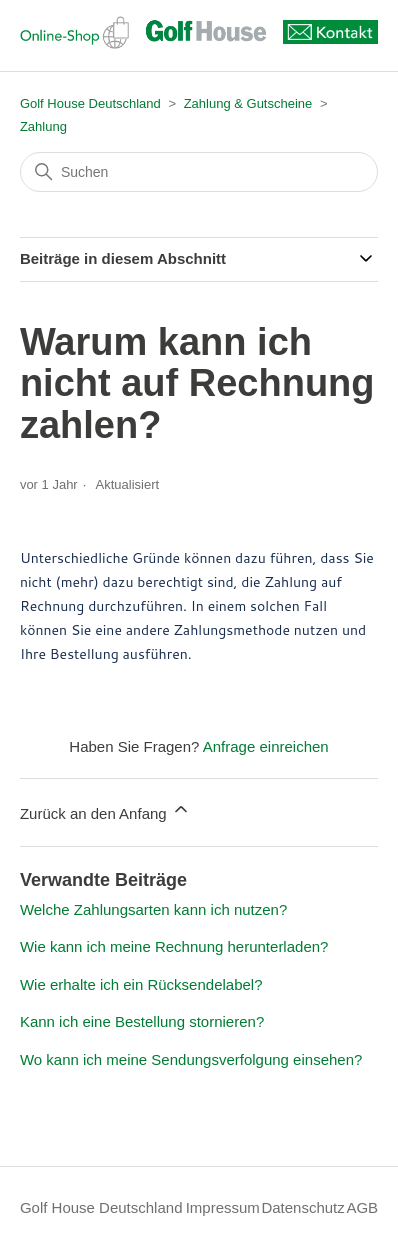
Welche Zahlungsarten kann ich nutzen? (153, 909)
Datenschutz (302, 1207)
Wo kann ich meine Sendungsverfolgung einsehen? (191, 1059)
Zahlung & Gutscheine (248, 103)
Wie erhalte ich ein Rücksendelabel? (141, 984)
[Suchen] (199, 172)
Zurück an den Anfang (105, 810)
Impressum (223, 1207)
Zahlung (43, 126)
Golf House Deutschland (90, 103)
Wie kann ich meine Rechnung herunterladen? (174, 946)
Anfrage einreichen (266, 746)
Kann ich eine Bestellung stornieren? (142, 1021)
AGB (362, 1207)
